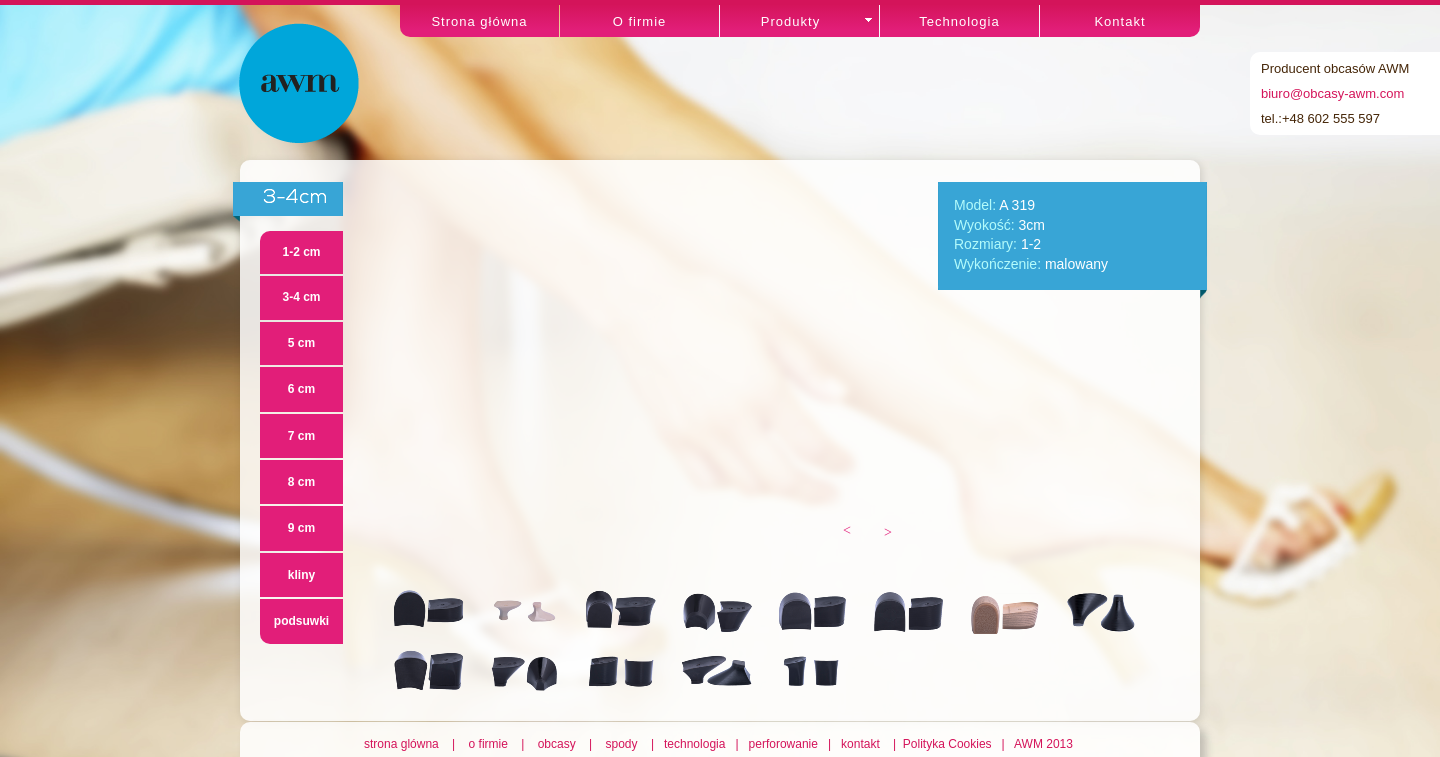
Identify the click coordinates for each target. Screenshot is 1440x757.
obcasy (557, 744)
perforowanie (783, 744)
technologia (695, 744)
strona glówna (404, 744)
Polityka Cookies (949, 744)
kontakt (861, 744)
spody (622, 744)
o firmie (488, 744)
